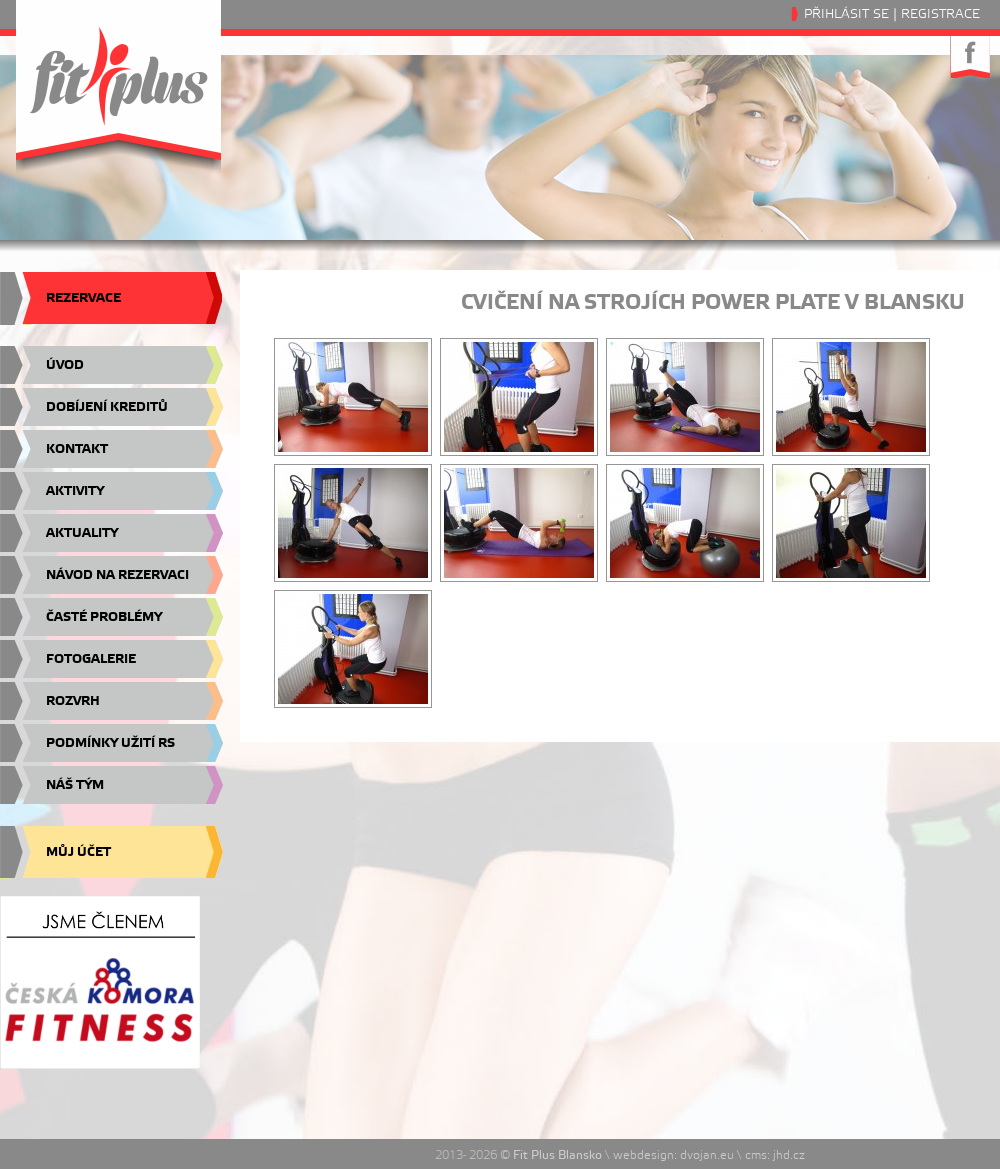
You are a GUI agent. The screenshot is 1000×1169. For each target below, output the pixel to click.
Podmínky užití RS (110, 743)
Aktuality (82, 533)
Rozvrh (73, 701)
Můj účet (78, 852)
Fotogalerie (91, 659)
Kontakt (77, 449)
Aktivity (75, 491)
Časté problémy (104, 617)
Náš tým (75, 785)
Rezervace (83, 298)
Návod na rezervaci (117, 575)
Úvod (65, 365)
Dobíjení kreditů (107, 407)
